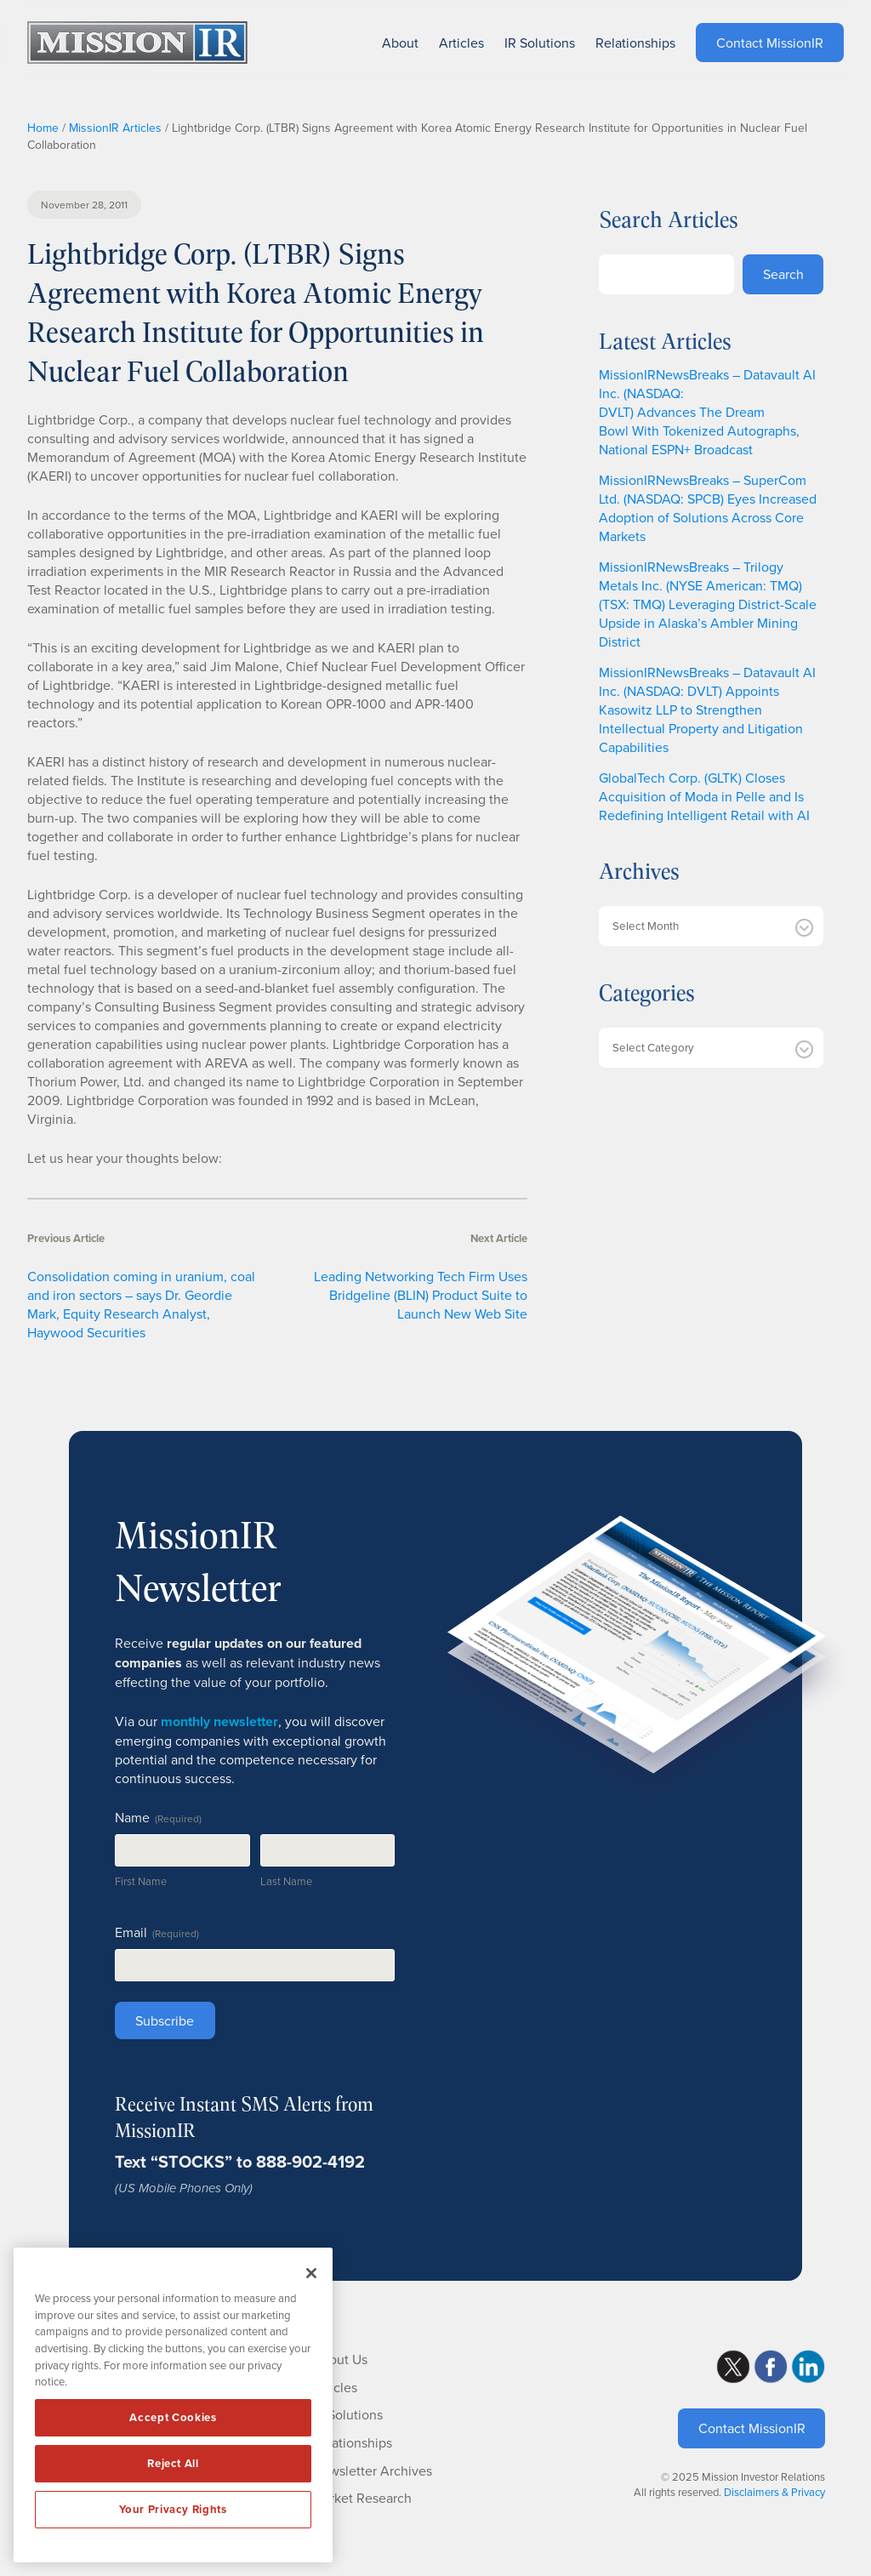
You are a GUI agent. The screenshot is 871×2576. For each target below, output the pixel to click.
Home (43, 127)
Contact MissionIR (752, 2428)
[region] (173, 2405)
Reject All (173, 2463)
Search (783, 274)
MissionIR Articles (115, 127)
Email (157, 1932)
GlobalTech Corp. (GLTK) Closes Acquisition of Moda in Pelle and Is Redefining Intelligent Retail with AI (704, 796)
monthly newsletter (219, 1721)
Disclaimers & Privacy (774, 2491)
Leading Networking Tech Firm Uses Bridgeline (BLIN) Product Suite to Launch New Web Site (420, 1295)
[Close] (311, 2273)
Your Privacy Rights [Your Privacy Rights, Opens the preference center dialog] (172, 2509)
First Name (141, 1881)
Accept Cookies (172, 2417)
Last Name (286, 1881)
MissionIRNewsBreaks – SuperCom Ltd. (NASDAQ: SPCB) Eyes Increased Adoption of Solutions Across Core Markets (708, 507)
